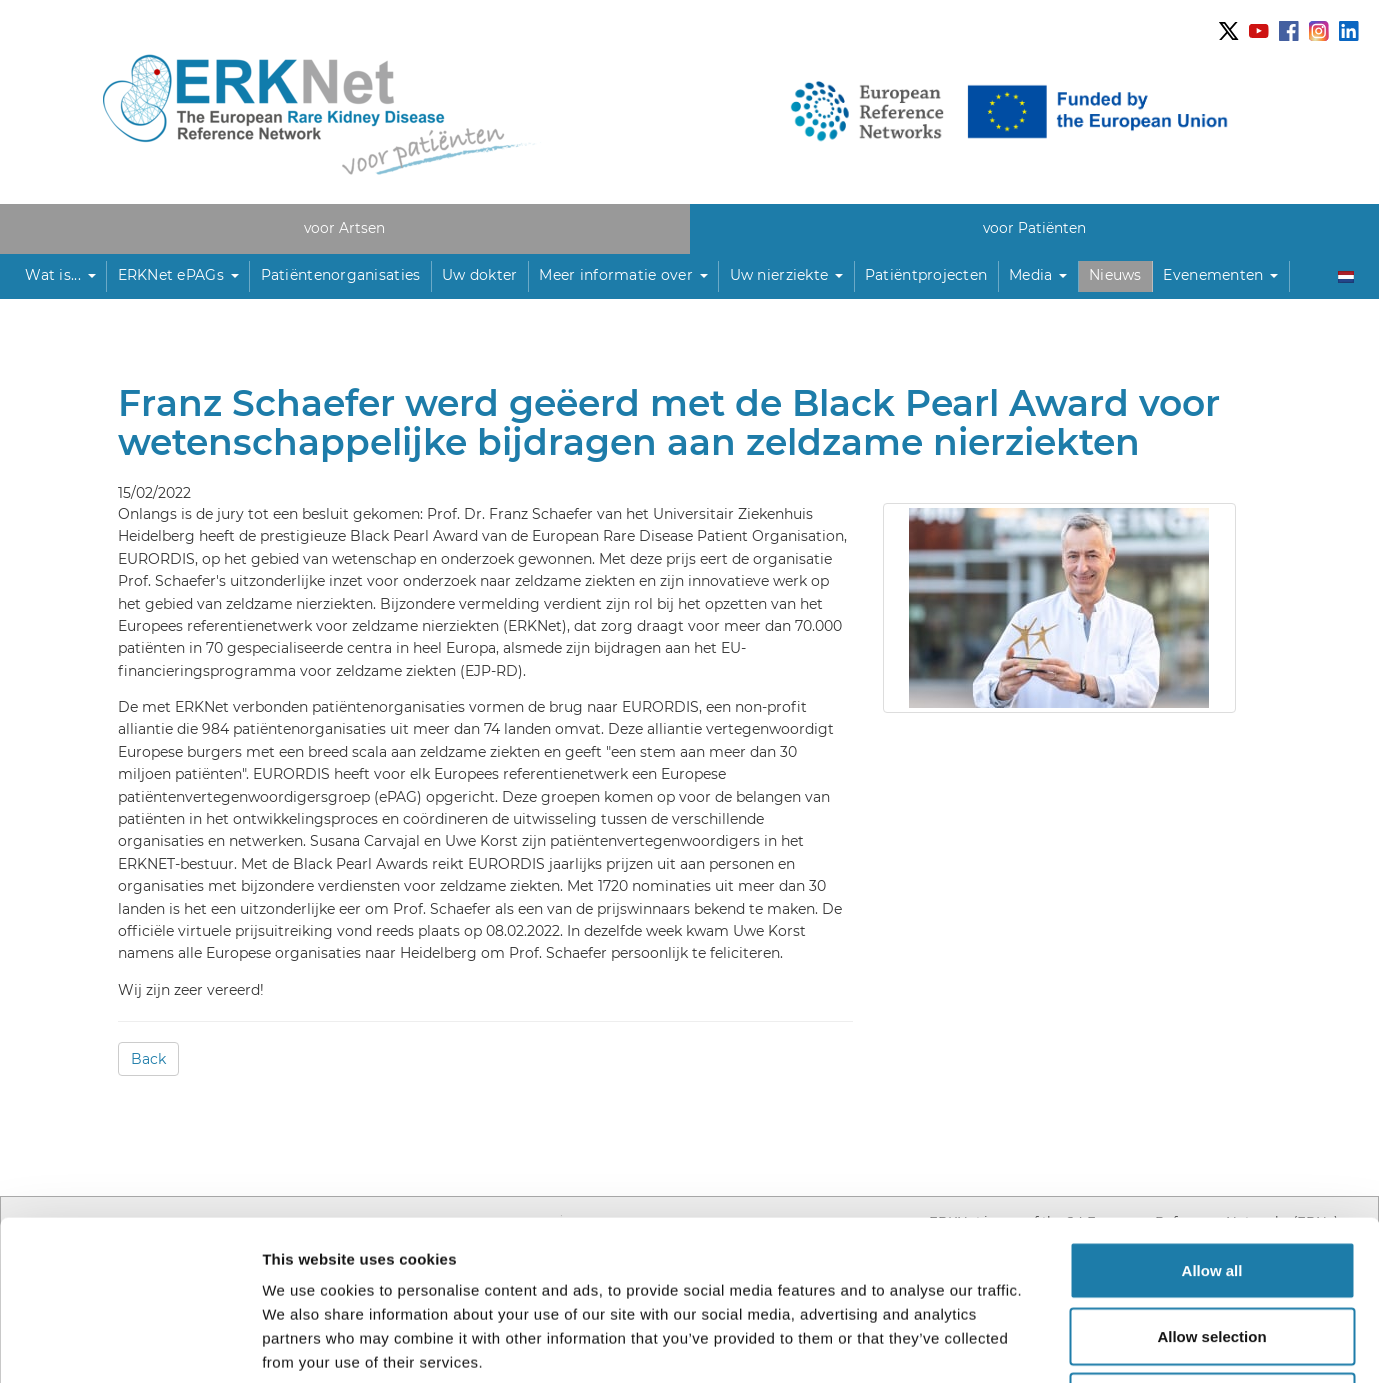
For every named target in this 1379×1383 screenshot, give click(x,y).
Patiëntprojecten (926, 275)
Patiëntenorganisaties (341, 275)
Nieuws (1115, 275)
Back (148, 1059)
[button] (61, 276)
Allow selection (1211, 1186)
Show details (1049, 1343)
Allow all (1212, 1120)
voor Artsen (344, 228)
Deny (1212, 1251)
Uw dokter (480, 275)
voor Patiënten (1034, 228)
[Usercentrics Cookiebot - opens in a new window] (129, 1344)
